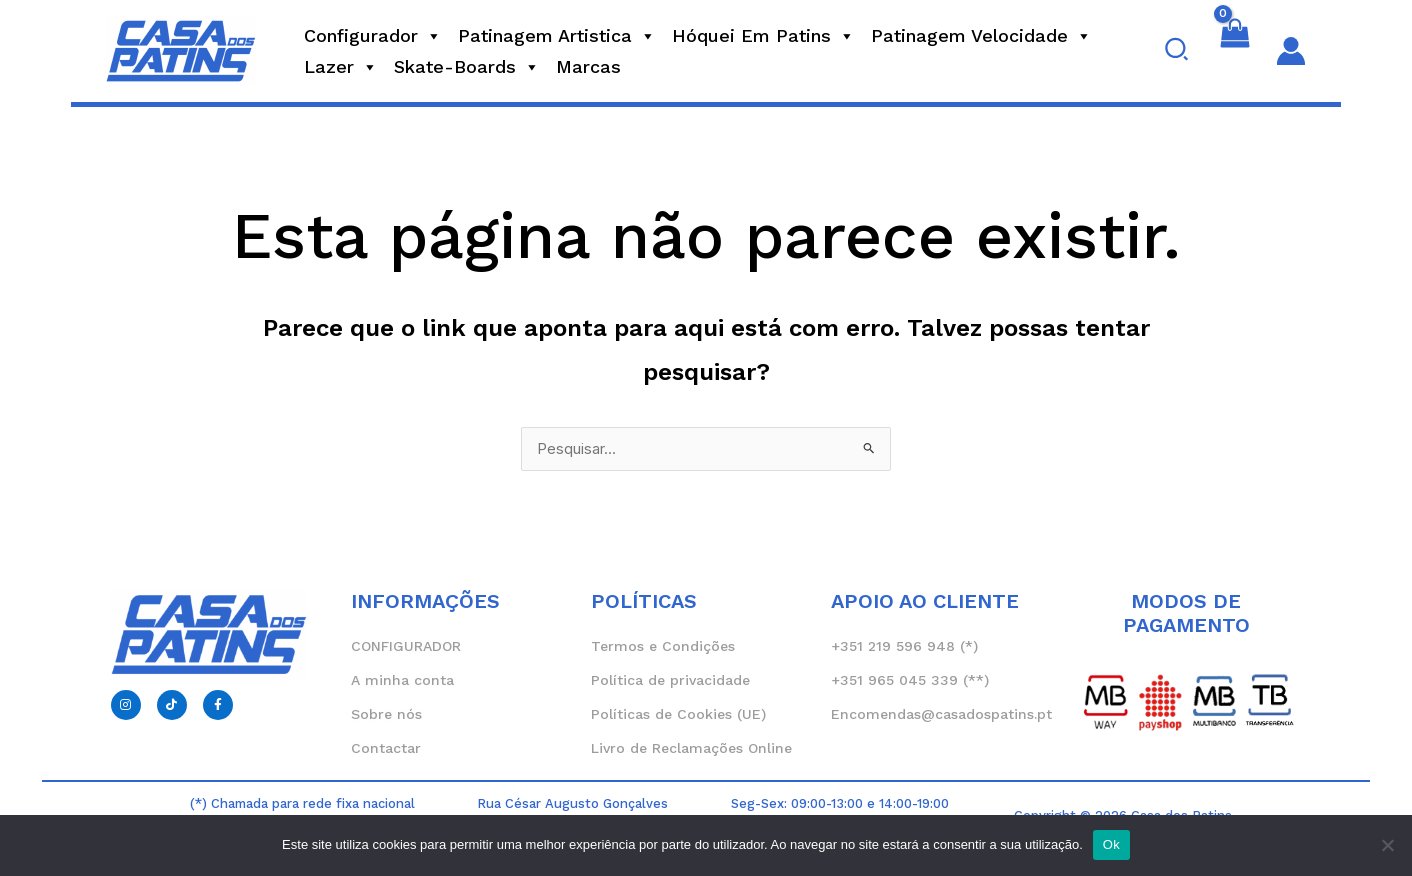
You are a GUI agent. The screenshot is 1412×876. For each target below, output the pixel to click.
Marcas (588, 66)
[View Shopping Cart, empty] (1234, 51)
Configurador (373, 36)
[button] (1177, 51)
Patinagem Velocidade (981, 36)
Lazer (341, 67)
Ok (1111, 844)
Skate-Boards (467, 67)
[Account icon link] (1291, 51)
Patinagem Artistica (557, 36)
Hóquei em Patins (763, 36)
